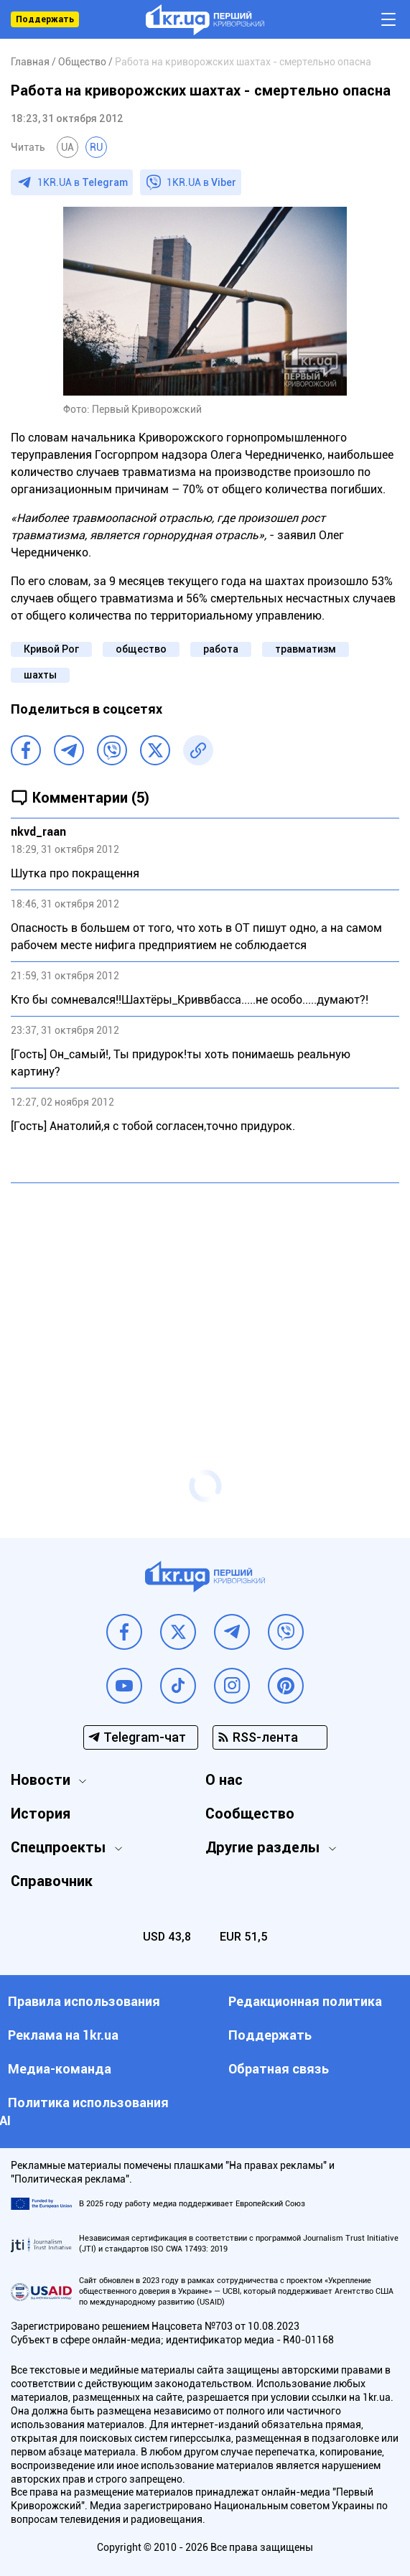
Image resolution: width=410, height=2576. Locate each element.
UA (67, 147)
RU (96, 147)
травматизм (305, 649)
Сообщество (249, 1813)
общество (141, 649)
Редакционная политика (305, 2001)
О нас (224, 1779)
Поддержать (45, 19)
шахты (40, 675)
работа (220, 649)
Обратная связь (278, 2068)
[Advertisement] (205, 1298)
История (40, 1813)
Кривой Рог (51, 649)
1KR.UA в (82, 182)
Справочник (52, 1881)
